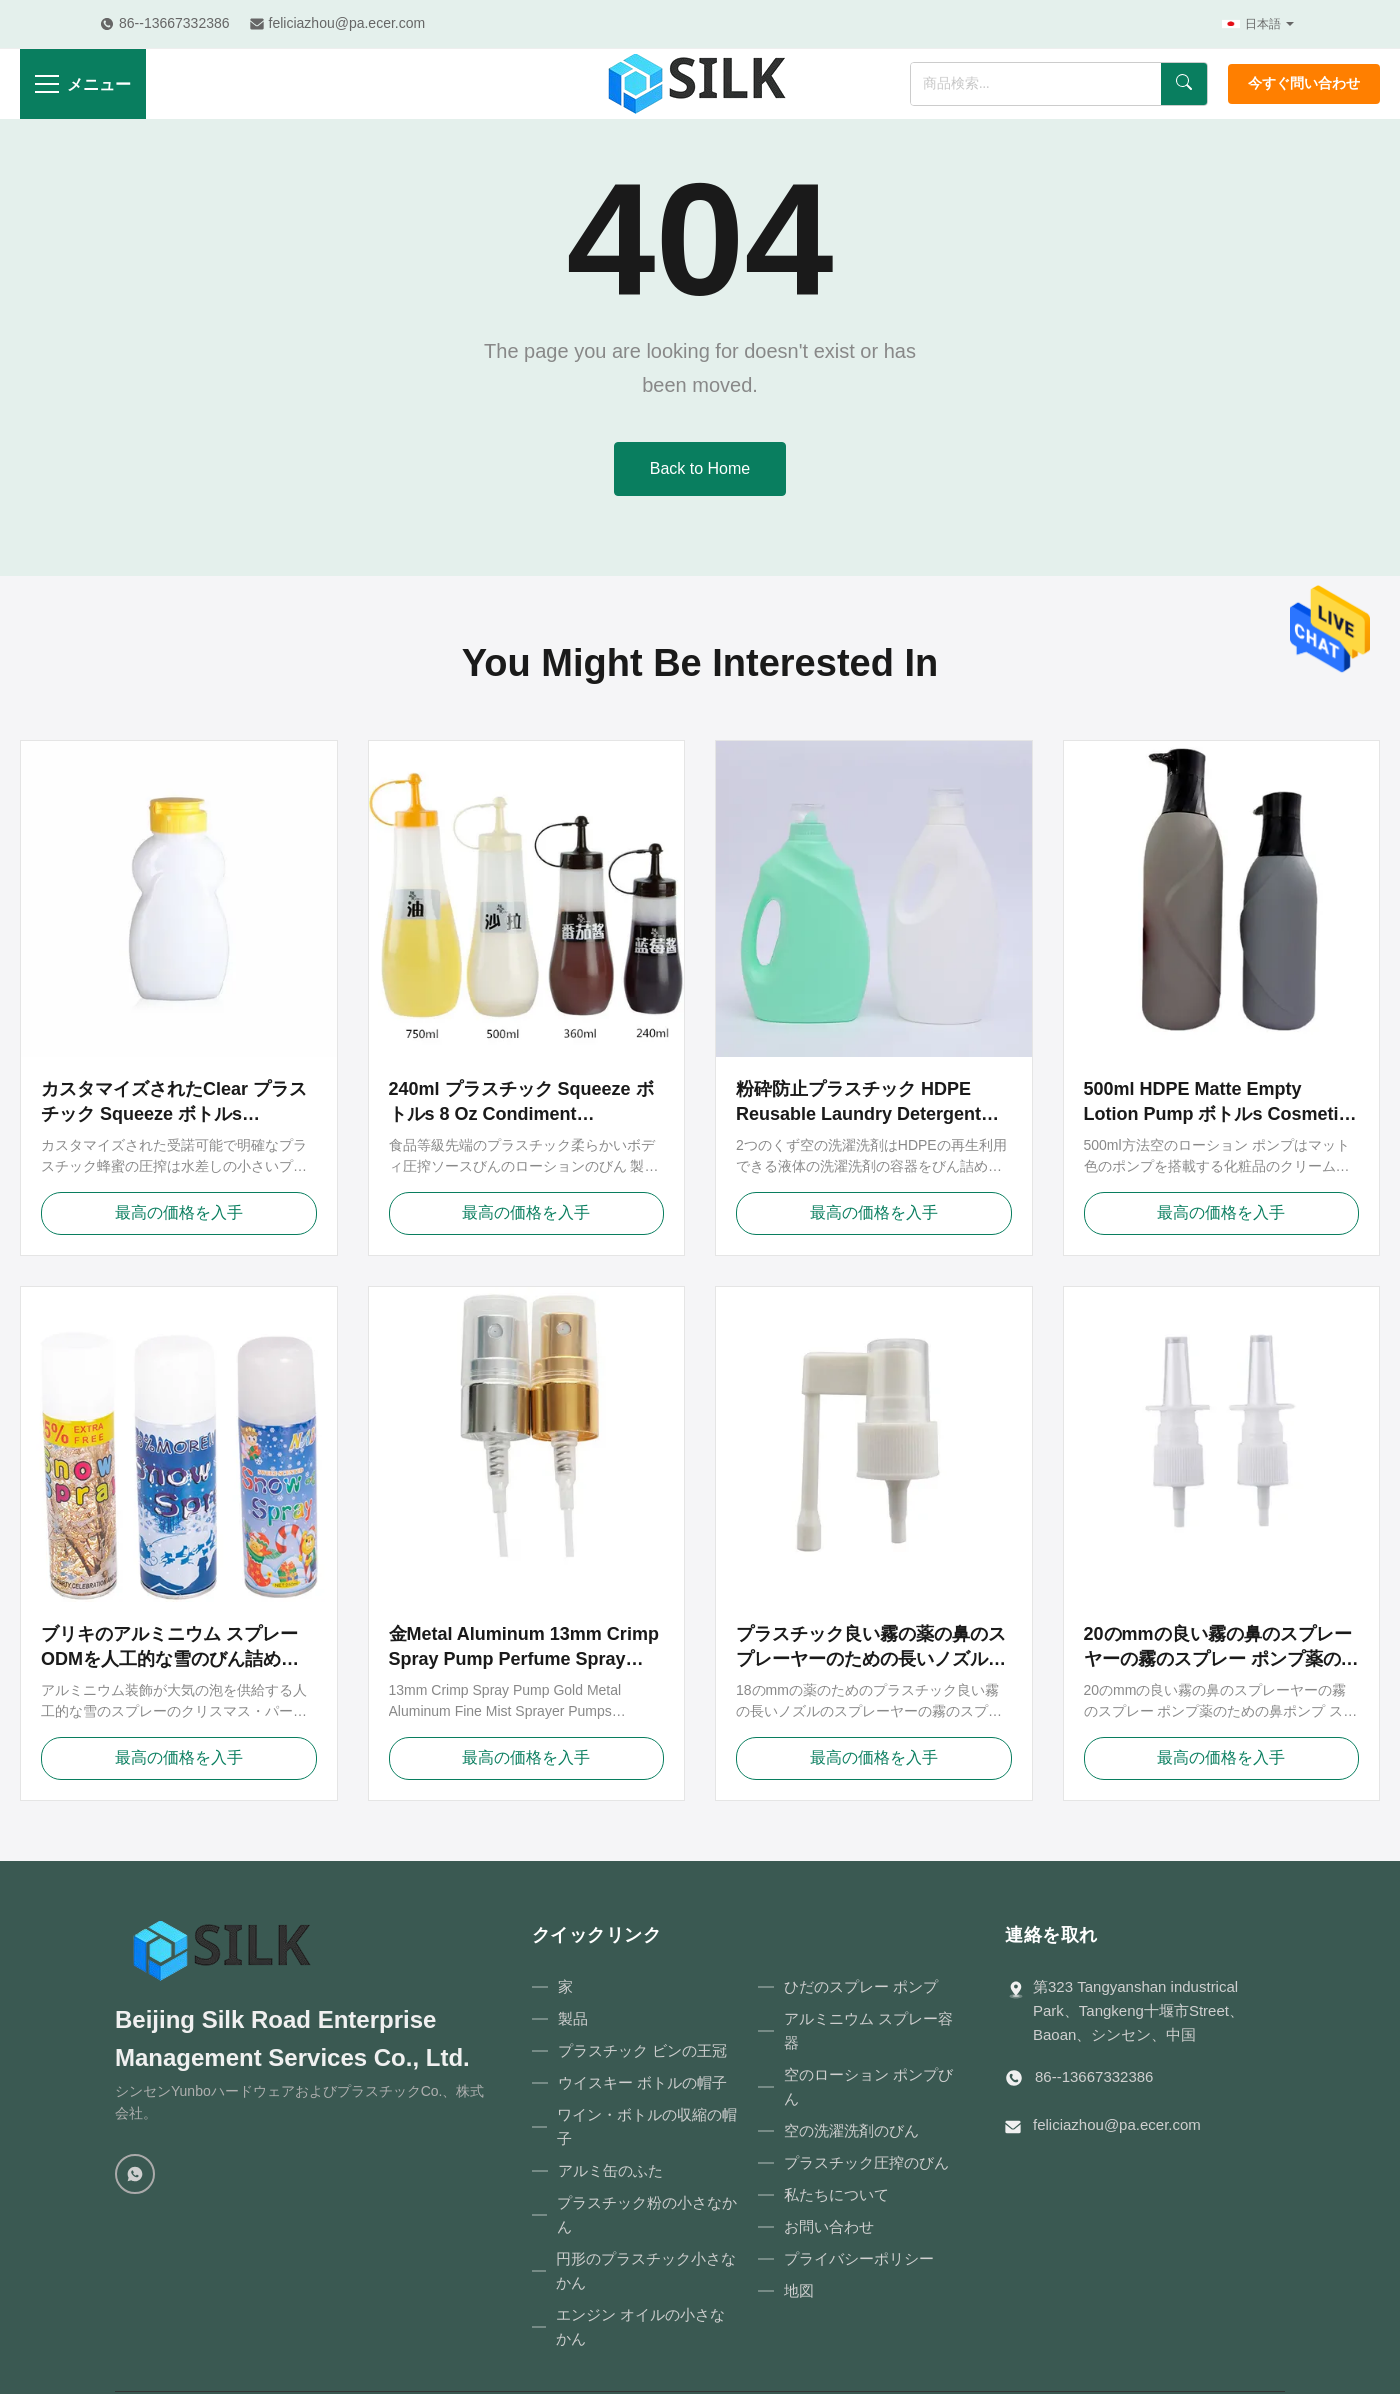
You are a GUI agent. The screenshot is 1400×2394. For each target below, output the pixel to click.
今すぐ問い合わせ (1304, 83)
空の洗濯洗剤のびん (851, 2130)
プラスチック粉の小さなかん (647, 2214)
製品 (573, 2018)
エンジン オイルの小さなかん (640, 2326)
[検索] (1184, 84)
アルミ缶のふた (610, 2170)
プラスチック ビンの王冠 (642, 2050)
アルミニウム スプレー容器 (868, 2030)
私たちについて (836, 2194)
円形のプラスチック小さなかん (646, 2270)
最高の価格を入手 (179, 1212)
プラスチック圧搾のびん (866, 2162)
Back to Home (700, 468)
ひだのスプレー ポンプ (861, 1986)
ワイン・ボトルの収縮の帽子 (647, 2126)
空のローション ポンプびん (868, 2086)
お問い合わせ (829, 2226)
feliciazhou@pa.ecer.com (1117, 2124)
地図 (799, 2290)
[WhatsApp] (135, 2174)
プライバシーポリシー (859, 2258)
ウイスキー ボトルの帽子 (642, 2082)
